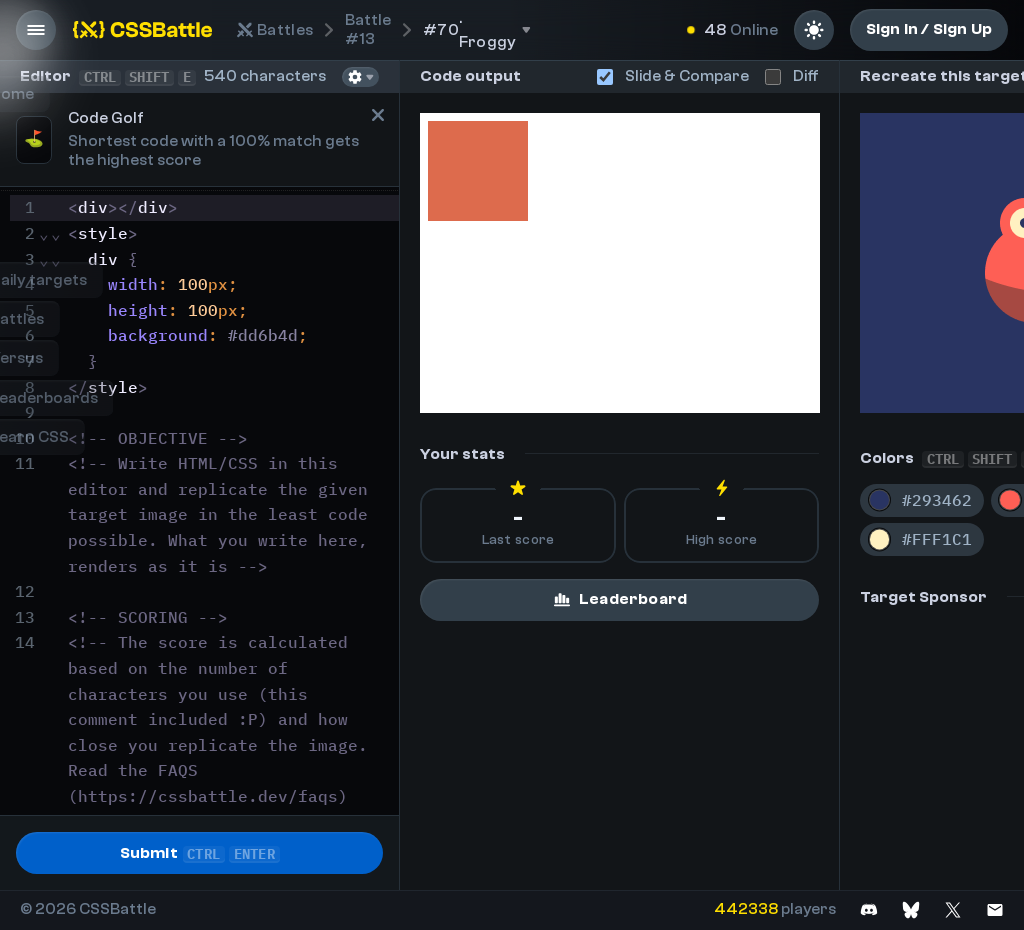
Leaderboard (619, 599)
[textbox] (230, 553)
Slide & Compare (673, 76)
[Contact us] (995, 909)
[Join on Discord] (869, 909)
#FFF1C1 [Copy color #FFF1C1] (937, 539)
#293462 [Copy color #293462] (937, 500)
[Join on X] (953, 909)
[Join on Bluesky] (911, 909)
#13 (368, 29)
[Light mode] (814, 30)
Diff (792, 76)
